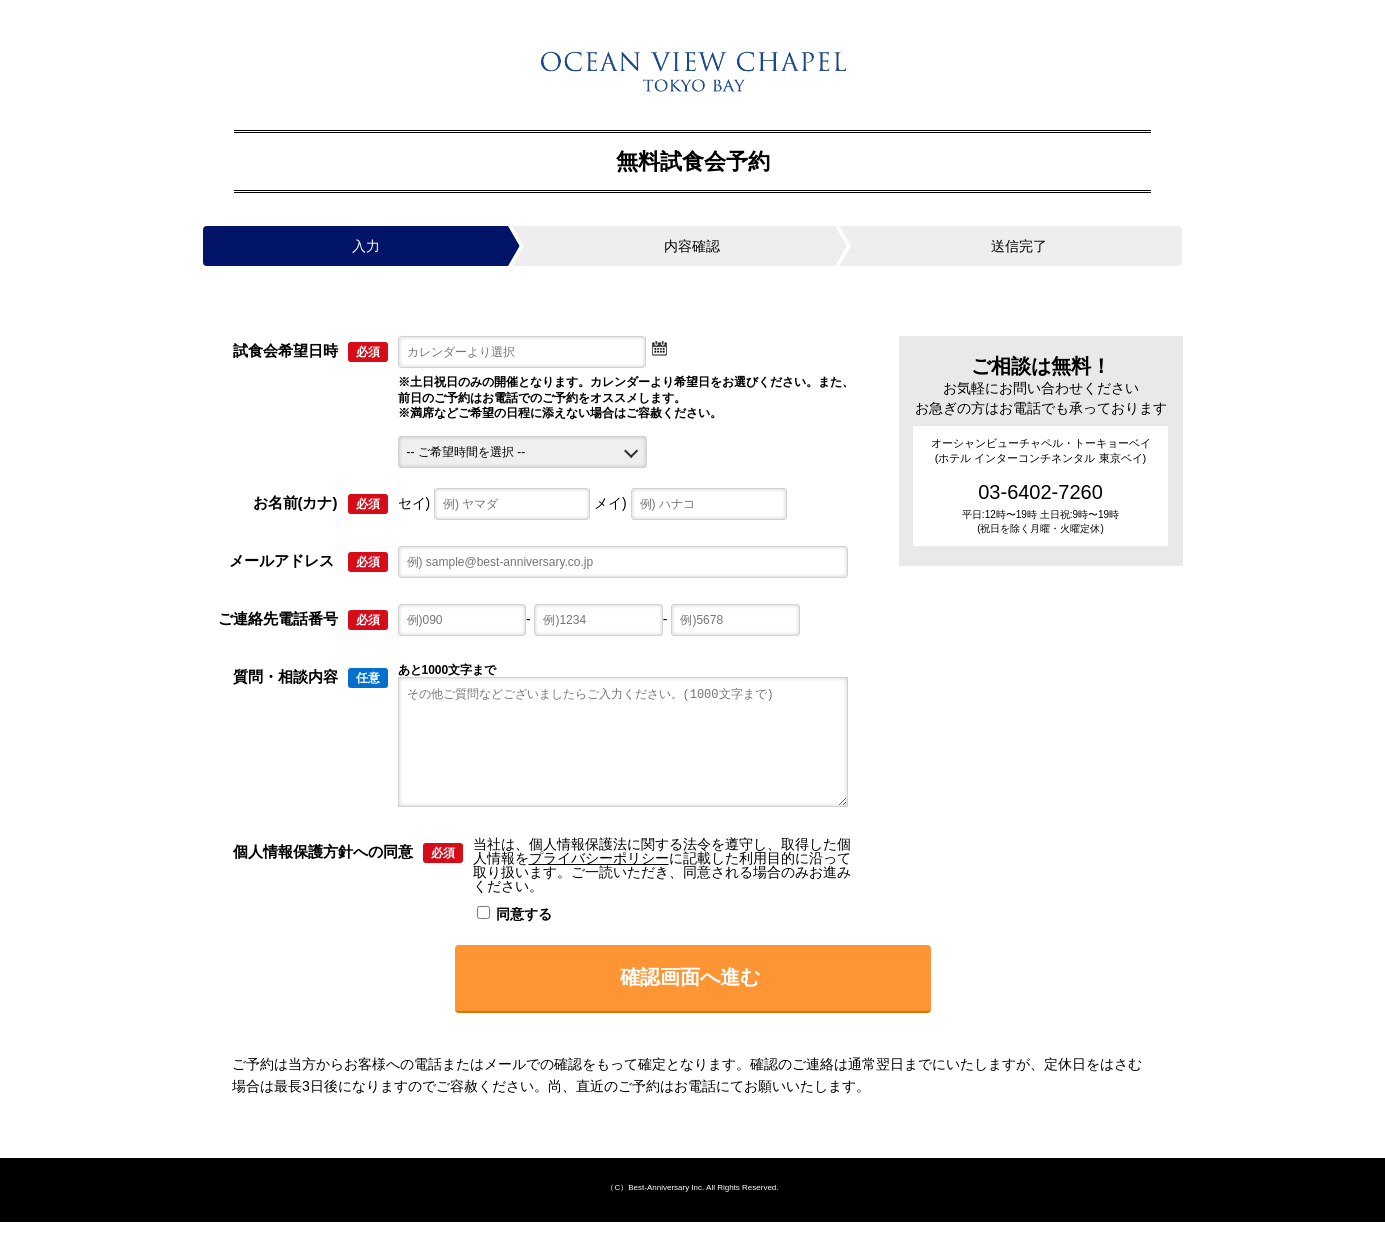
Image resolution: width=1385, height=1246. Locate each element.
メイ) (690, 503)
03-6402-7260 (1040, 492)
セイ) (494, 503)
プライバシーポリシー (599, 882)
